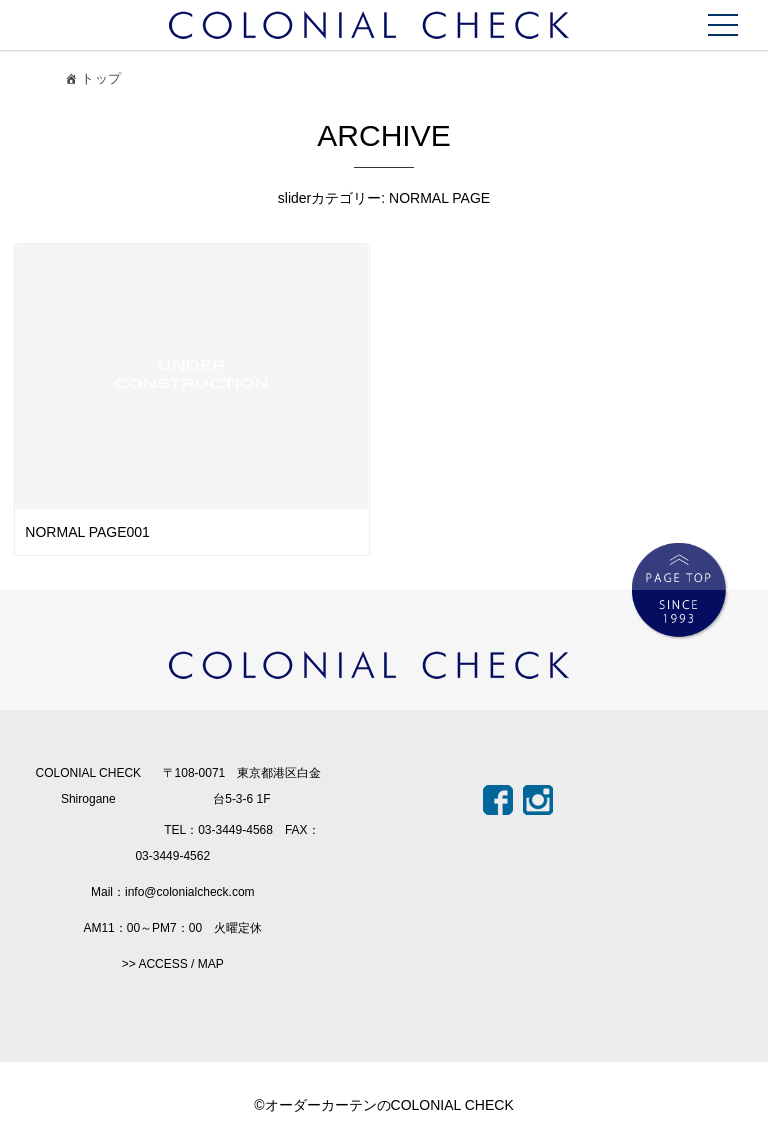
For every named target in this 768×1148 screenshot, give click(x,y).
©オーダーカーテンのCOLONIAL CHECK (384, 1105)
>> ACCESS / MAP (173, 964)
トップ (91, 81)
